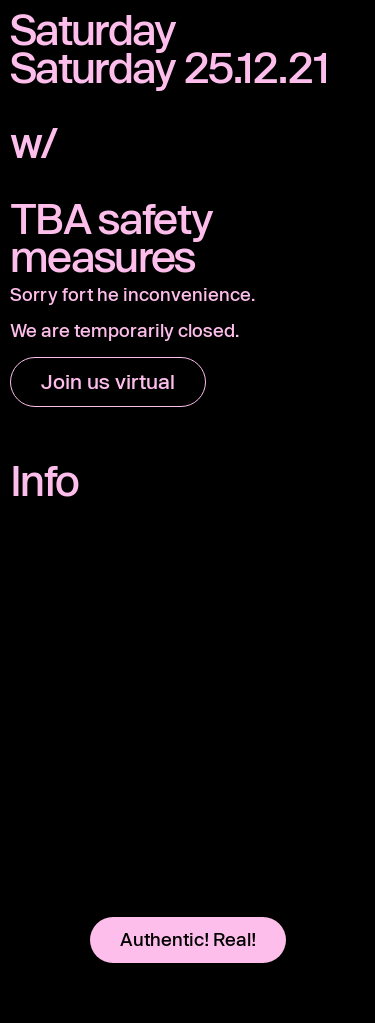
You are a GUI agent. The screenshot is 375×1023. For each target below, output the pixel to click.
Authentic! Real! (188, 939)
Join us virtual (108, 381)
